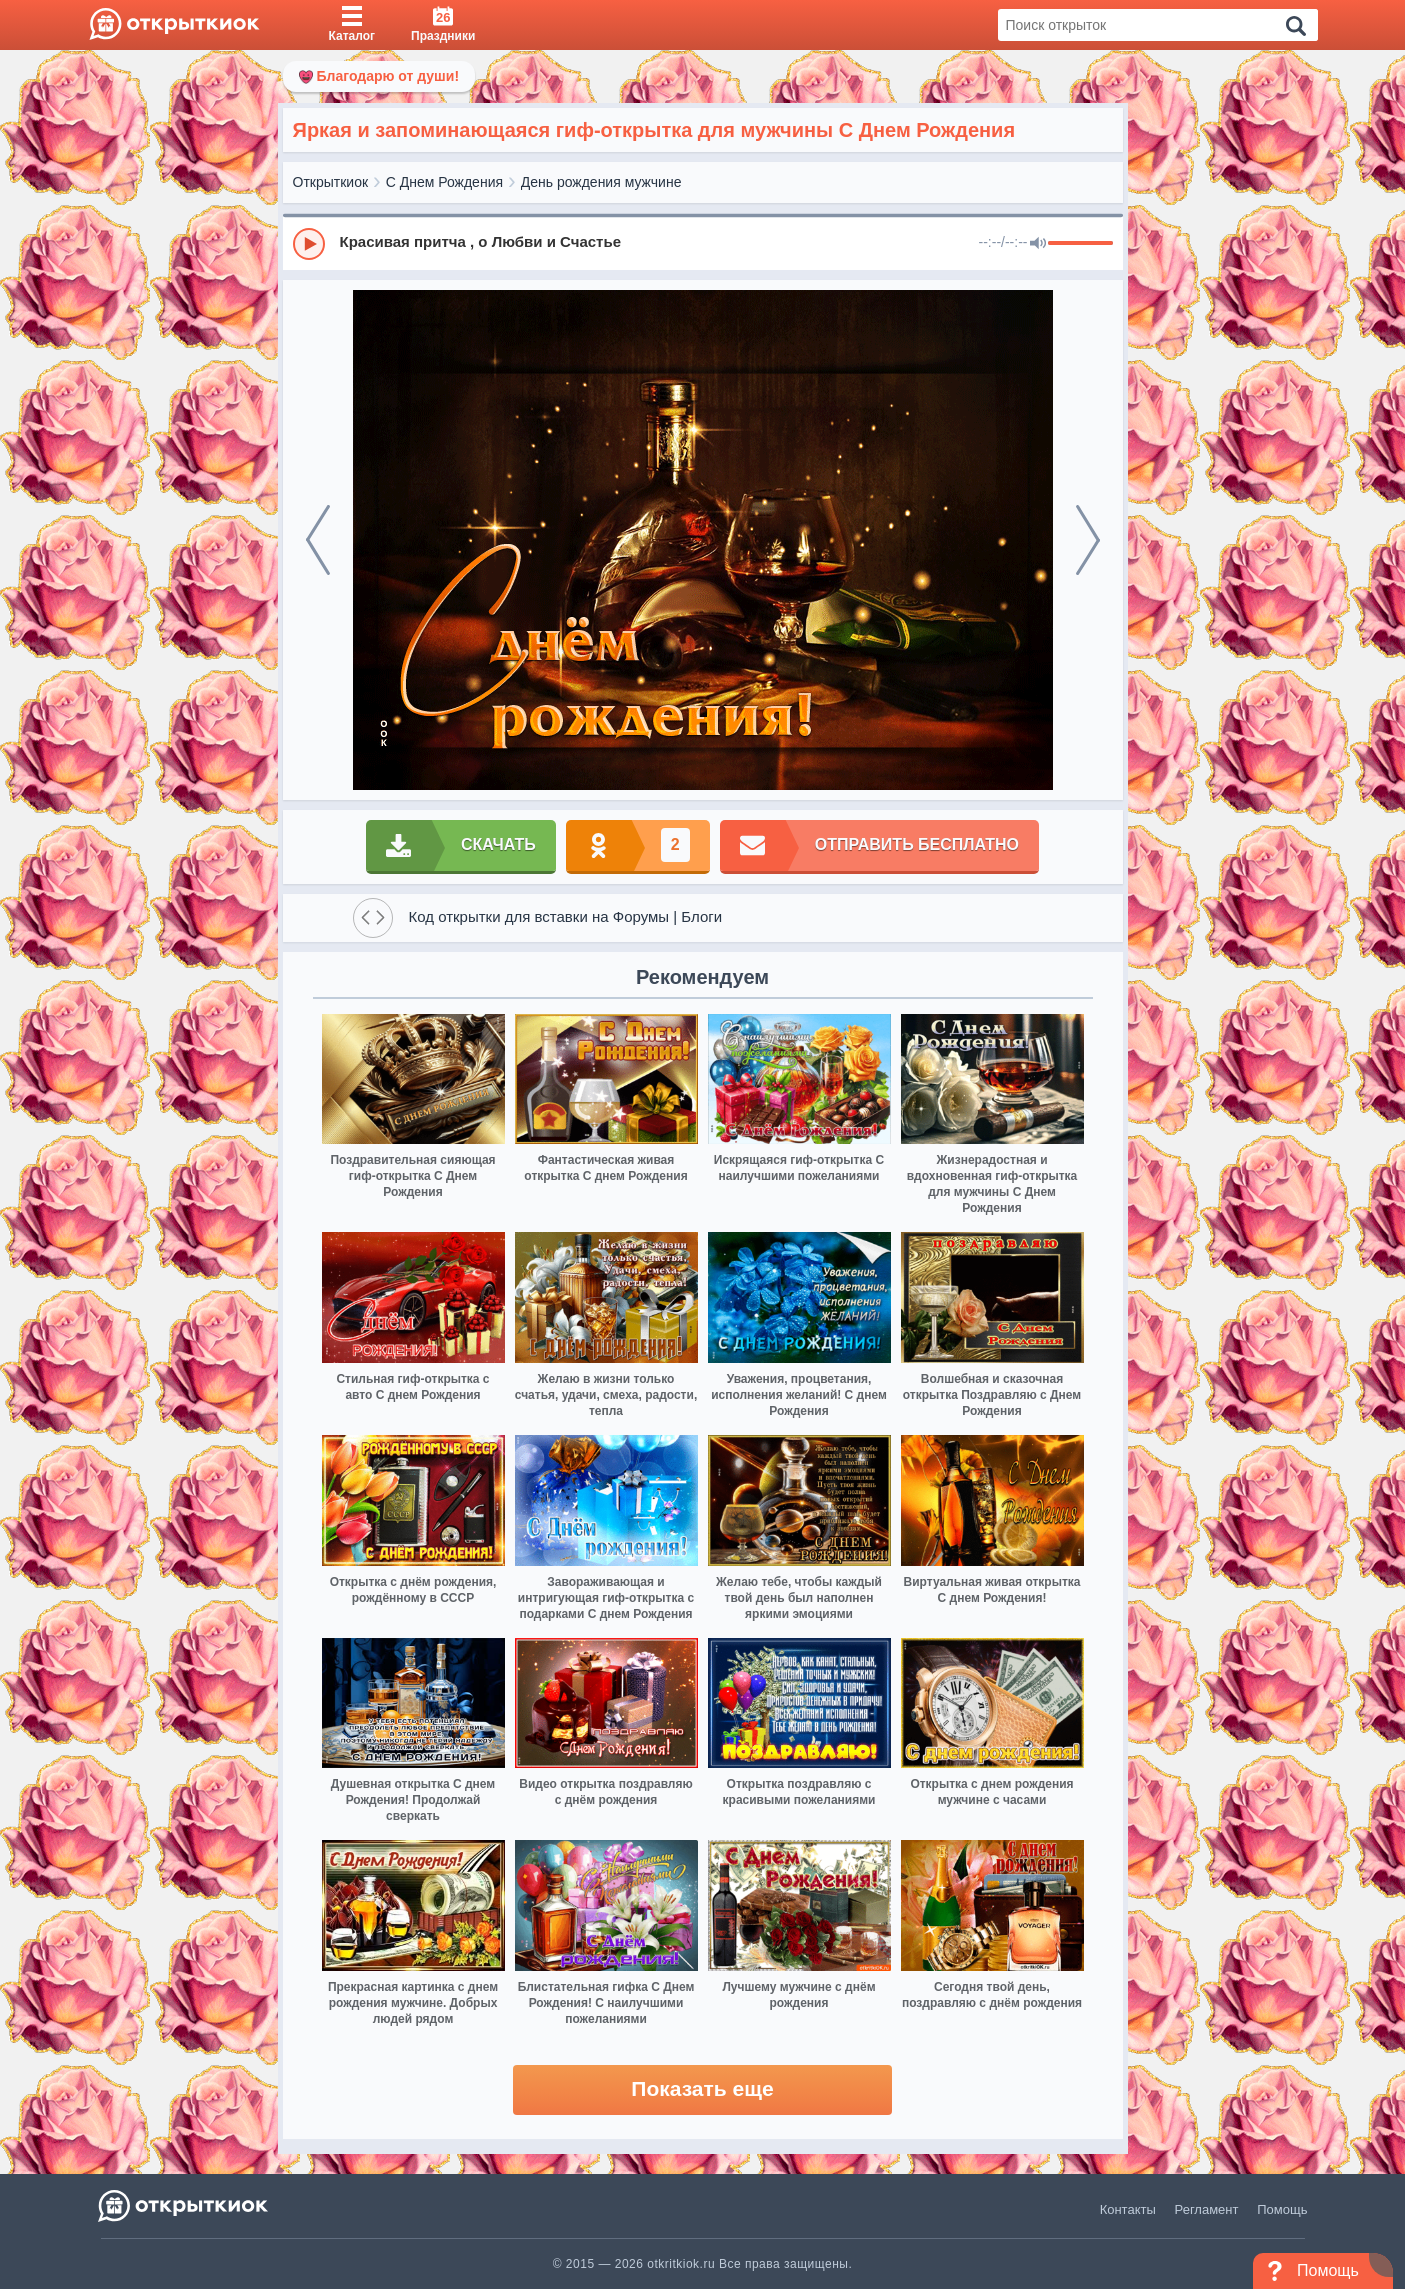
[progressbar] (1080, 244)
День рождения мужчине (601, 182)
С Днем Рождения (444, 182)
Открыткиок (331, 182)
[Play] (309, 244)
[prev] (318, 540)
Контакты (1128, 2209)
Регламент (1207, 2209)
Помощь (1282, 2209)
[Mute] (1038, 244)
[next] (1088, 540)
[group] (703, 243)
